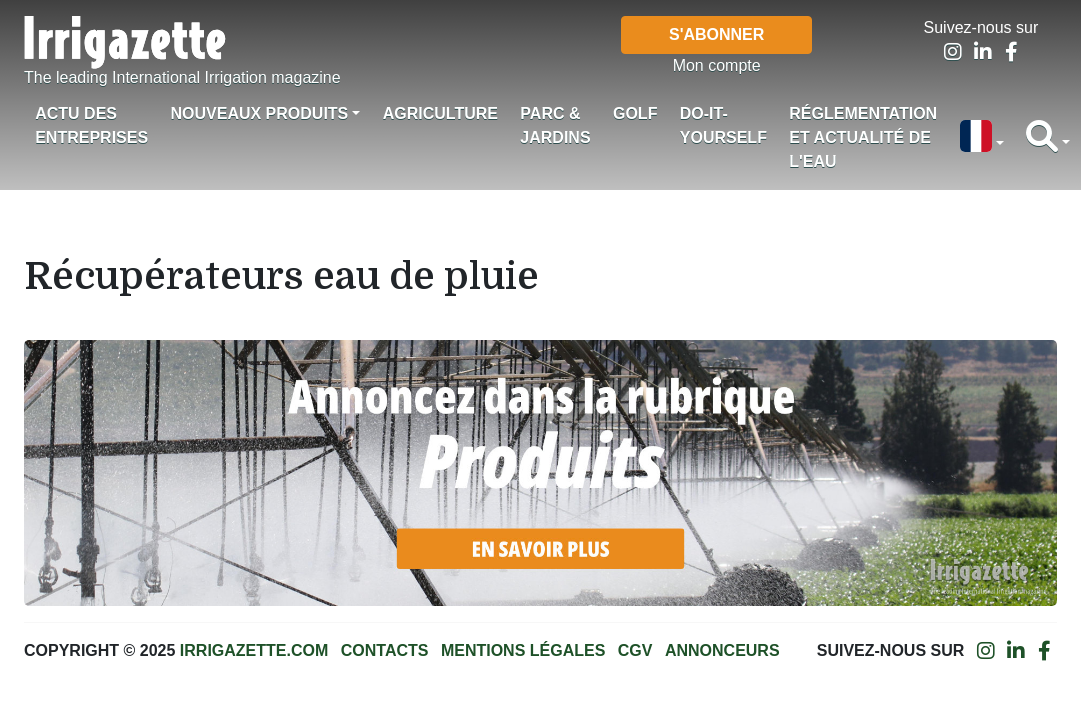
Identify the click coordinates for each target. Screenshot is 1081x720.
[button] (981, 138)
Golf (635, 113)
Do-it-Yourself (723, 125)
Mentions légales (523, 650)
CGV (635, 650)
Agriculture (440, 113)
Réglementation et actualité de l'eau (863, 137)
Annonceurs (722, 650)
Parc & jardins (555, 125)
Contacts (385, 650)
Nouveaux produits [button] (259, 113)
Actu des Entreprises (91, 125)
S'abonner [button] (716, 34)
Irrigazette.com (254, 650)
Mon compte (717, 65)
